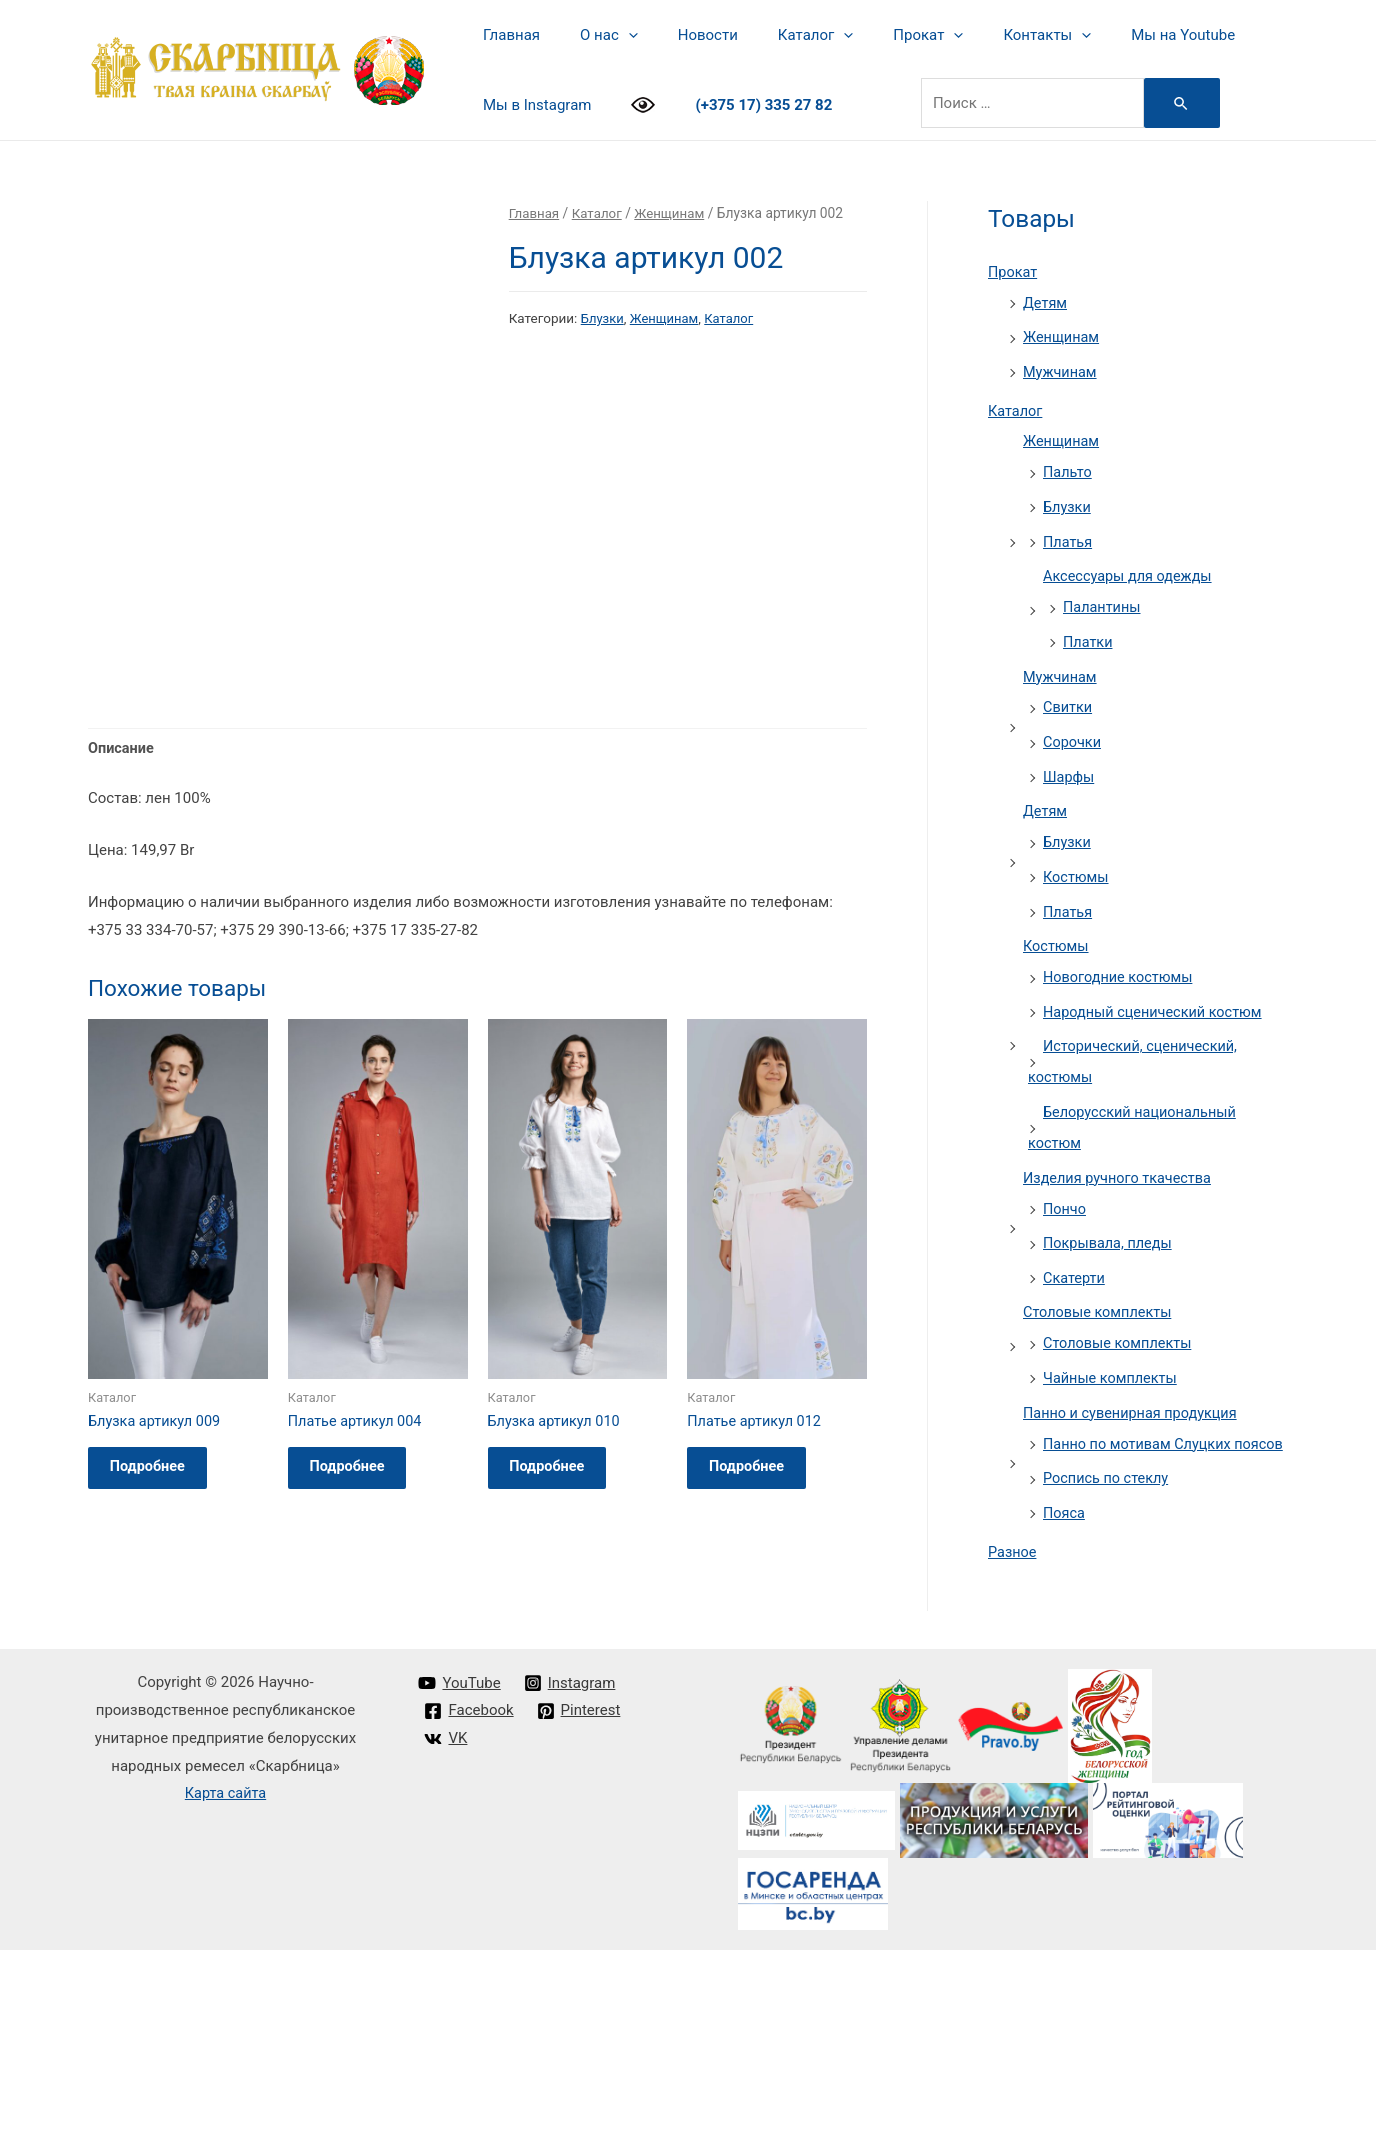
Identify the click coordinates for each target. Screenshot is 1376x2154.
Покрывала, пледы (1110, 1217)
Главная (506, 35)
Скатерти (1075, 1251)
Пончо (1065, 1183)
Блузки (603, 318)
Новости (683, 35)
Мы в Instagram (532, 105)
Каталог (780, 35)
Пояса (1065, 1509)
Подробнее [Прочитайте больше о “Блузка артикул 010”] (557, 1707)
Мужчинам (1061, 369)
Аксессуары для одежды (1130, 568)
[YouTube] (460, 1887)
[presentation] (613, 35)
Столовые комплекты (1100, 1284)
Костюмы (1077, 861)
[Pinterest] (580, 1915)
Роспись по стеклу (1108, 1476)
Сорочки (1073, 729)
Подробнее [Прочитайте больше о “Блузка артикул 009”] (157, 1707)
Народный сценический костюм (1156, 992)
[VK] (446, 1943)
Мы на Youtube (1118, 35)
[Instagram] (571, 1887)
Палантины (1103, 598)
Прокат (883, 35)
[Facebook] (469, 1915)
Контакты (992, 35)
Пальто (1068, 467)
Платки (1088, 632)
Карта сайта (225, 1997)
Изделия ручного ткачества (1120, 1153)
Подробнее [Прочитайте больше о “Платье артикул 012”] (756, 1707)
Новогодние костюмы (1120, 958)
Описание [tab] (122, 983)
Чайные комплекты (1112, 1348)
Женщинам (674, 213)
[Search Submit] (1167, 103)
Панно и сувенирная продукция (1134, 1382)
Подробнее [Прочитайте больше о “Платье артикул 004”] (357, 1707)
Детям (1046, 302)
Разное (1013, 1547)
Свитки (1068, 696)
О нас (594, 35)
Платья (1068, 534)
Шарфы (1069, 763)
